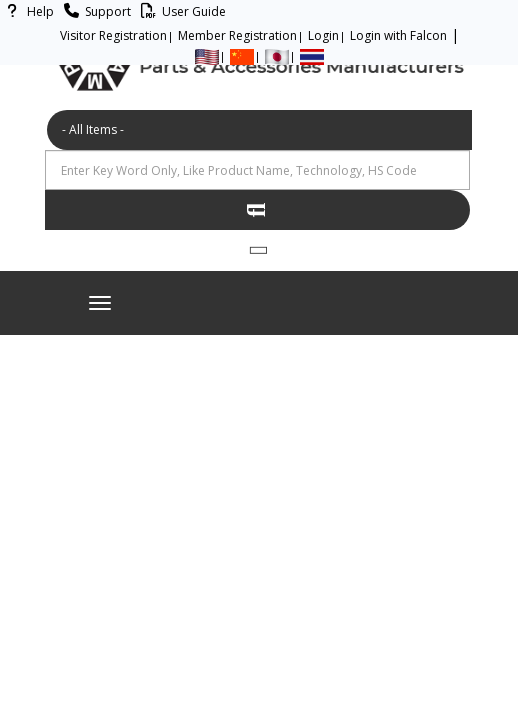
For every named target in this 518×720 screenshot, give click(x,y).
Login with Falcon (398, 35)
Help (27, 11)
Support (94, 11)
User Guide (180, 11)
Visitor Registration (113, 35)
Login (323, 35)
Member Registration (237, 35)
